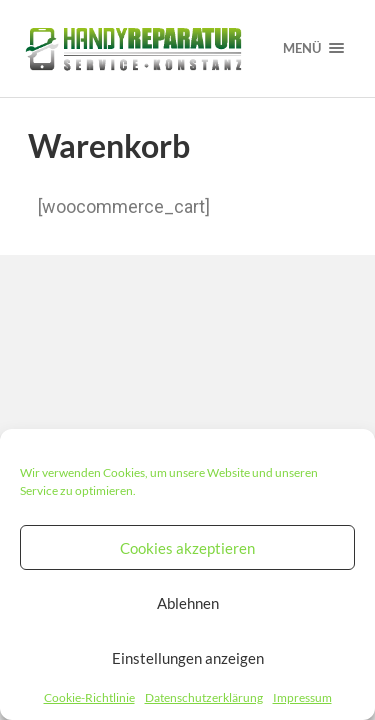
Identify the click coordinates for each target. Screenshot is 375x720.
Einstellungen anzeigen (188, 658)
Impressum (302, 697)
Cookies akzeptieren (187, 548)
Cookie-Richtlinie (89, 697)
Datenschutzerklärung (204, 697)
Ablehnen (188, 603)
